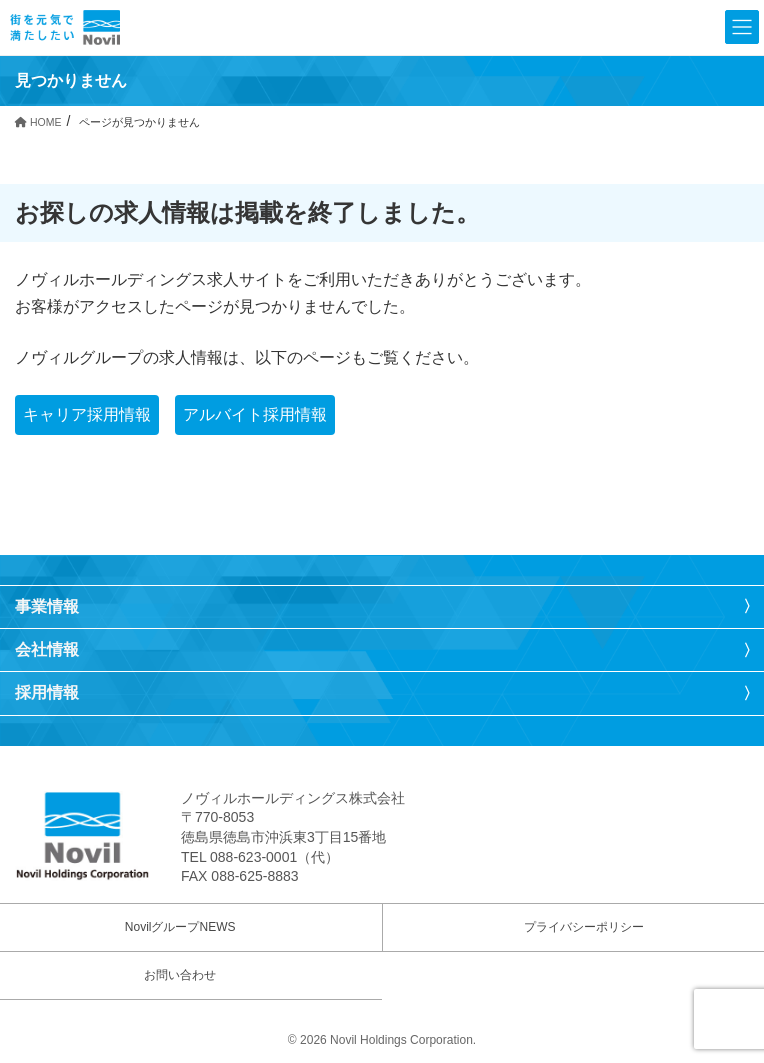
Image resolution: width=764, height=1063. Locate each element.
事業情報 (47, 606)
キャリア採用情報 (87, 414)
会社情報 (47, 649)
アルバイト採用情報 (255, 414)
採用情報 (47, 692)
